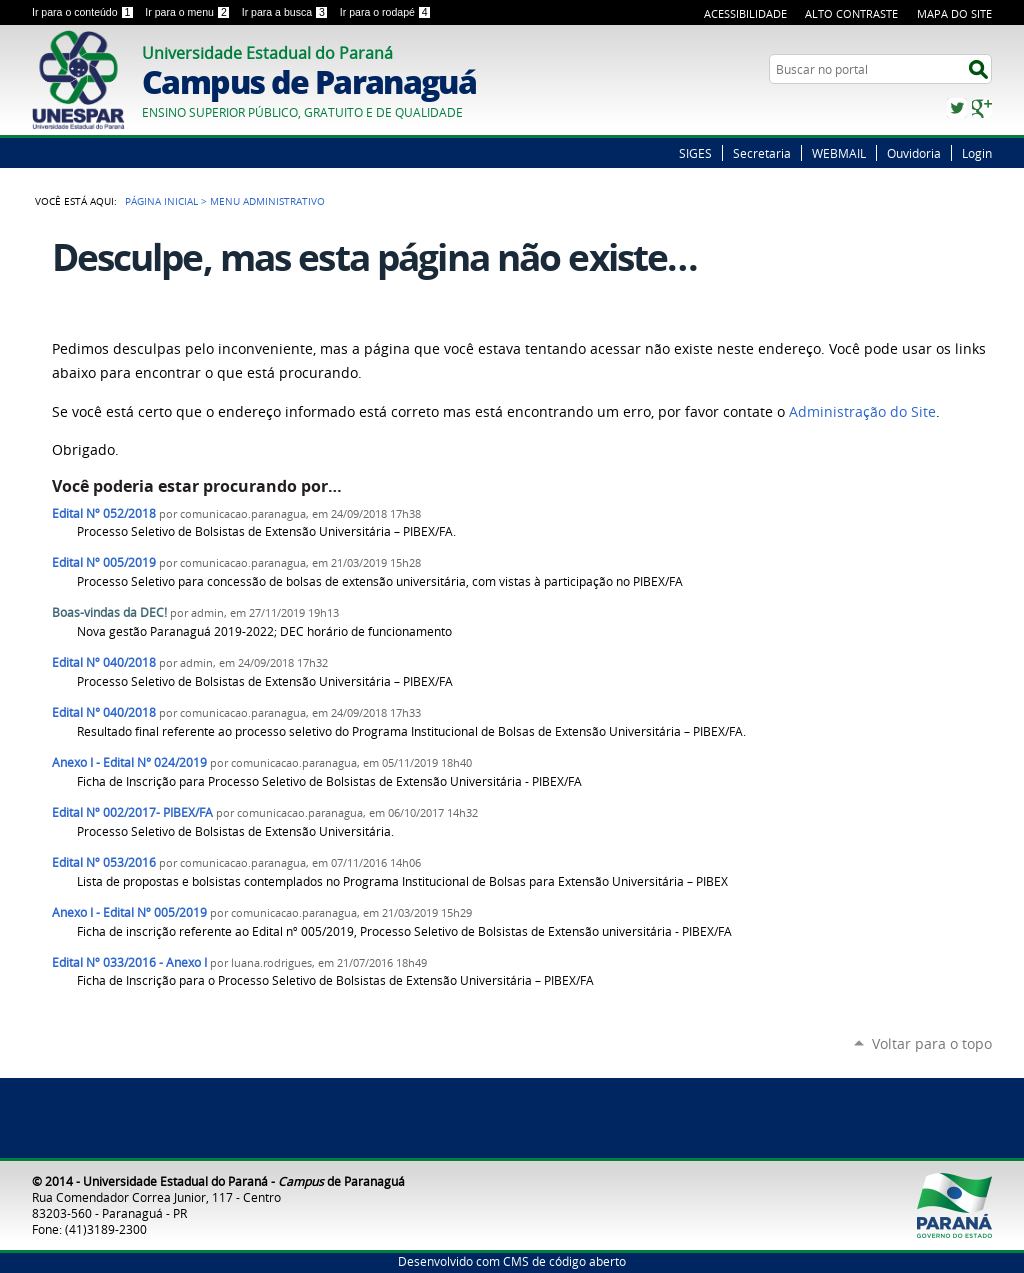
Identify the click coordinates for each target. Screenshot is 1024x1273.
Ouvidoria (914, 153)
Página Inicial (161, 201)
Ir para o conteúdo (84, 12)
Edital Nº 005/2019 (104, 562)
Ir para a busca (287, 12)
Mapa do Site (954, 13)
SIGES (695, 153)
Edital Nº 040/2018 (104, 662)
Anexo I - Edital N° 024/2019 (129, 762)
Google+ (982, 108)
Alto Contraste (851, 13)
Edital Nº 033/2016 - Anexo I (129, 962)
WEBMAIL (839, 153)
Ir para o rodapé (386, 12)
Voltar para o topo (932, 1043)
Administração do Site (862, 412)
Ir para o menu (189, 12)
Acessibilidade (745, 13)
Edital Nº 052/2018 (104, 513)
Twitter (957, 108)
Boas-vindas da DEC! (109, 612)
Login (977, 153)
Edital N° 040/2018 (104, 712)
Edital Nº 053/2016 (104, 862)
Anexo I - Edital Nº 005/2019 (129, 912)
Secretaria (762, 153)
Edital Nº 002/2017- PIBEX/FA (132, 812)
